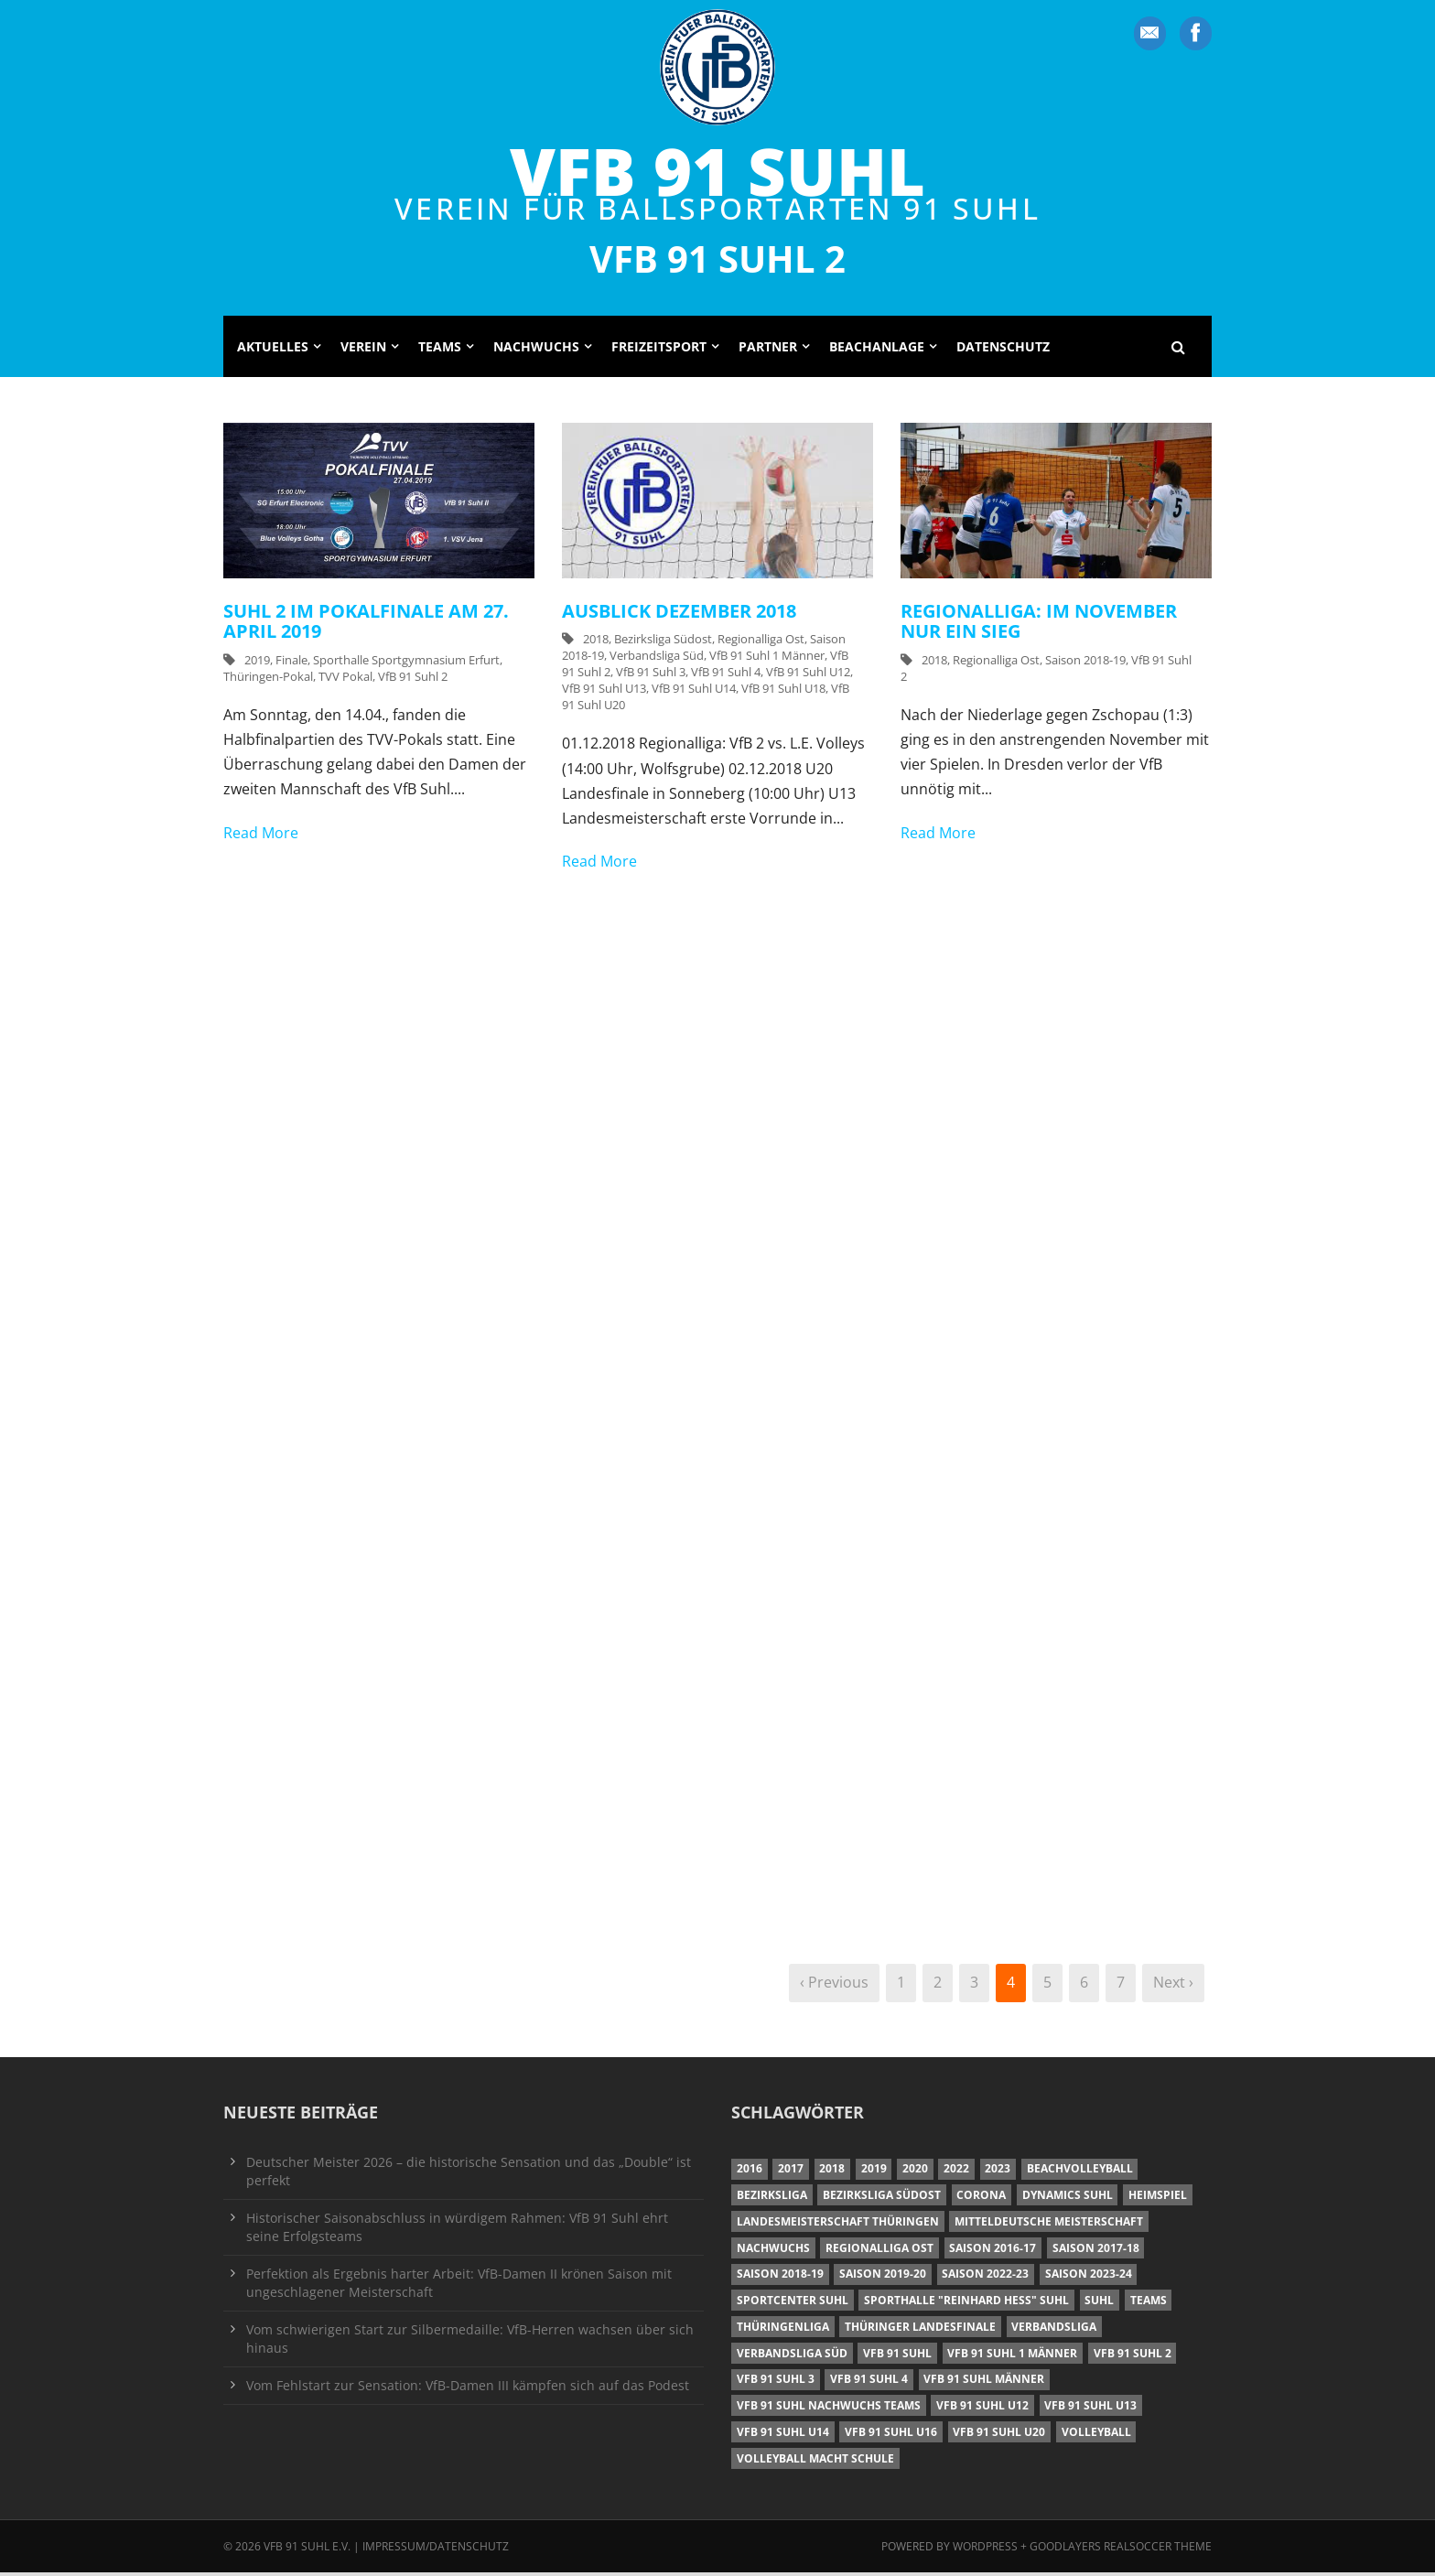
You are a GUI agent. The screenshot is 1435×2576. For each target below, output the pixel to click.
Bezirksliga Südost (663, 642)
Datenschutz (1003, 349)
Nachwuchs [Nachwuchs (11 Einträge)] (773, 2251)
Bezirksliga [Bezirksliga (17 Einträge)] (772, 2198)
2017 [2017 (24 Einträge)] (791, 2172)
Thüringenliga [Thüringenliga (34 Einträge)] (783, 2329)
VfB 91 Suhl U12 (808, 675)
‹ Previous (834, 1986)
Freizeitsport (659, 349)
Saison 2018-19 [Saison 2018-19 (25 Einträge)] (780, 2277)
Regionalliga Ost (761, 642)
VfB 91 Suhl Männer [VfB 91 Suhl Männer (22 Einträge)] (983, 2382)
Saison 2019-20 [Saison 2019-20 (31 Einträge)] (882, 2277)
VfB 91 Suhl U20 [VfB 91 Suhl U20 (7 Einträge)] (999, 2434)
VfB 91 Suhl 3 (650, 675)
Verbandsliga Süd (657, 659)
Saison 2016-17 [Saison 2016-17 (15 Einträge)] (992, 2251)
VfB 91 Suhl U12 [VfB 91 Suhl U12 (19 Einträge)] (982, 2409)
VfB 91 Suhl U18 (783, 692)
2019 (257, 662)
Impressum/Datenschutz (435, 2549)
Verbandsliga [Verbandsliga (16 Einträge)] (1053, 2329)
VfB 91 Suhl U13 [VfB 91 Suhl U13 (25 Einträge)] (1090, 2409)
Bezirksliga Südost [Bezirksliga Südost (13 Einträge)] (882, 2198)
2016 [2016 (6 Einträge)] (749, 2172)
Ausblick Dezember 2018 (679, 613)
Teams (439, 349)
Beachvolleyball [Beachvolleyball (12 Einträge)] (1080, 2172)
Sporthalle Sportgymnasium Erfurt (406, 662)
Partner (768, 349)
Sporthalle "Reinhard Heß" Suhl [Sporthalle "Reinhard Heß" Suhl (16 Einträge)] (966, 2304)
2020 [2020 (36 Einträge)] (915, 2172)
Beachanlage (876, 349)
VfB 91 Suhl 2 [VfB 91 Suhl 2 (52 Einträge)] (1132, 2356)
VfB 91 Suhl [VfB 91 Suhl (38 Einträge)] (897, 2356)
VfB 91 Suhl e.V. (307, 2549)
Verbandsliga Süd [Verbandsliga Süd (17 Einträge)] (792, 2356)
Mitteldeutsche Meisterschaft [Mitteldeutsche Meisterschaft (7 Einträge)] (1049, 2224)
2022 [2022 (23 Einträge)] (956, 2172)
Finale (291, 662)
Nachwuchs (536, 349)
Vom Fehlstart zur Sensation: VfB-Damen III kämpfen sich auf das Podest (467, 2388)
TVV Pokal (345, 679)
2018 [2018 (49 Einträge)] (832, 2172)
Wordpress (986, 2549)
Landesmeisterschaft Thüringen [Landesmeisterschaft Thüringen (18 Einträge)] (838, 2224)
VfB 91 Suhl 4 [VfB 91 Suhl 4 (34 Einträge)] (869, 2382)
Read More (260, 835)
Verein (363, 349)
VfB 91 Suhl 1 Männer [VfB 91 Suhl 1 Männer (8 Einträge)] (1012, 2356)
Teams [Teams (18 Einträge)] (1148, 2304)
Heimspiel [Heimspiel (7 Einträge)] (1157, 2198)
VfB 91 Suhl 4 (726, 675)
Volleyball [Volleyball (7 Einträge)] (1096, 2434)
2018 (596, 642)
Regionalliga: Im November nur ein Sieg (1039, 624)
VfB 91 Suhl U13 (604, 692)
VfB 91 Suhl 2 (413, 679)
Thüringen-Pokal (268, 679)
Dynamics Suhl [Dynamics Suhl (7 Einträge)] (1067, 2198)
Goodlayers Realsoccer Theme (1121, 2549)
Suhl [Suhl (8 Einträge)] (1099, 2304)
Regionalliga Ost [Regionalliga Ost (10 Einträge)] (879, 2251)
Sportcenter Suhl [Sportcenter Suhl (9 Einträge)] (792, 2304)
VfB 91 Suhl (717, 170)
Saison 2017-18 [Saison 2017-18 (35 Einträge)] (1095, 2251)
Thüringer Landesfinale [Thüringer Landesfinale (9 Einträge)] (920, 2329)
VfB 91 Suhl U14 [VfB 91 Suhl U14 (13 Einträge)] (783, 2434)
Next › (1173, 1986)
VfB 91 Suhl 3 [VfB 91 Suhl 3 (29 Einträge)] (776, 2382)
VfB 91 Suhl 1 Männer (767, 659)
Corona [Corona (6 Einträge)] (981, 2198)
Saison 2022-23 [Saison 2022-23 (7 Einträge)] (985, 2277)
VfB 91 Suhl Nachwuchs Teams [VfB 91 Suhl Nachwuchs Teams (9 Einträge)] (829, 2409)
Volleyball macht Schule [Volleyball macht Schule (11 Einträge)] (815, 2461)
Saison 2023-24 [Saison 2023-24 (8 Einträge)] (1088, 2277)
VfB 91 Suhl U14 (694, 692)
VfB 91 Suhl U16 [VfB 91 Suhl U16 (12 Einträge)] (891, 2434)
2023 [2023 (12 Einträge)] (997, 2172)
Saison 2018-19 (1085, 662)
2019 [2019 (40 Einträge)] (874, 2172)
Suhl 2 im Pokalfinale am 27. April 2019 (366, 624)
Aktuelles (272, 349)
